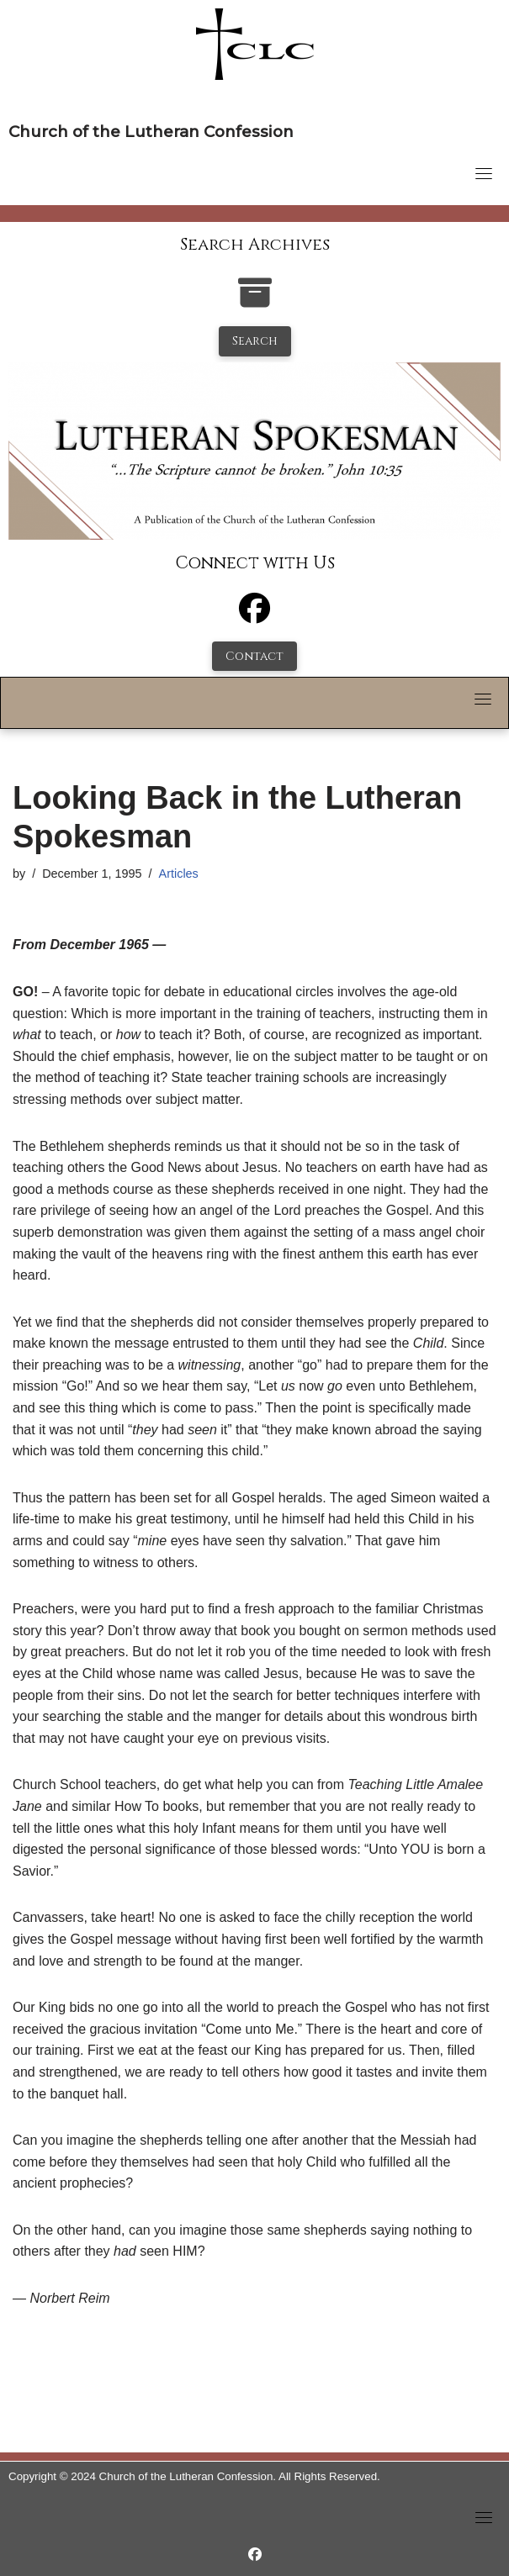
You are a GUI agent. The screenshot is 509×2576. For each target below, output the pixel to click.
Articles (179, 873)
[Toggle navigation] (484, 173)
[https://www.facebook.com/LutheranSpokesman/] (255, 2554)
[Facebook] (254, 616)
